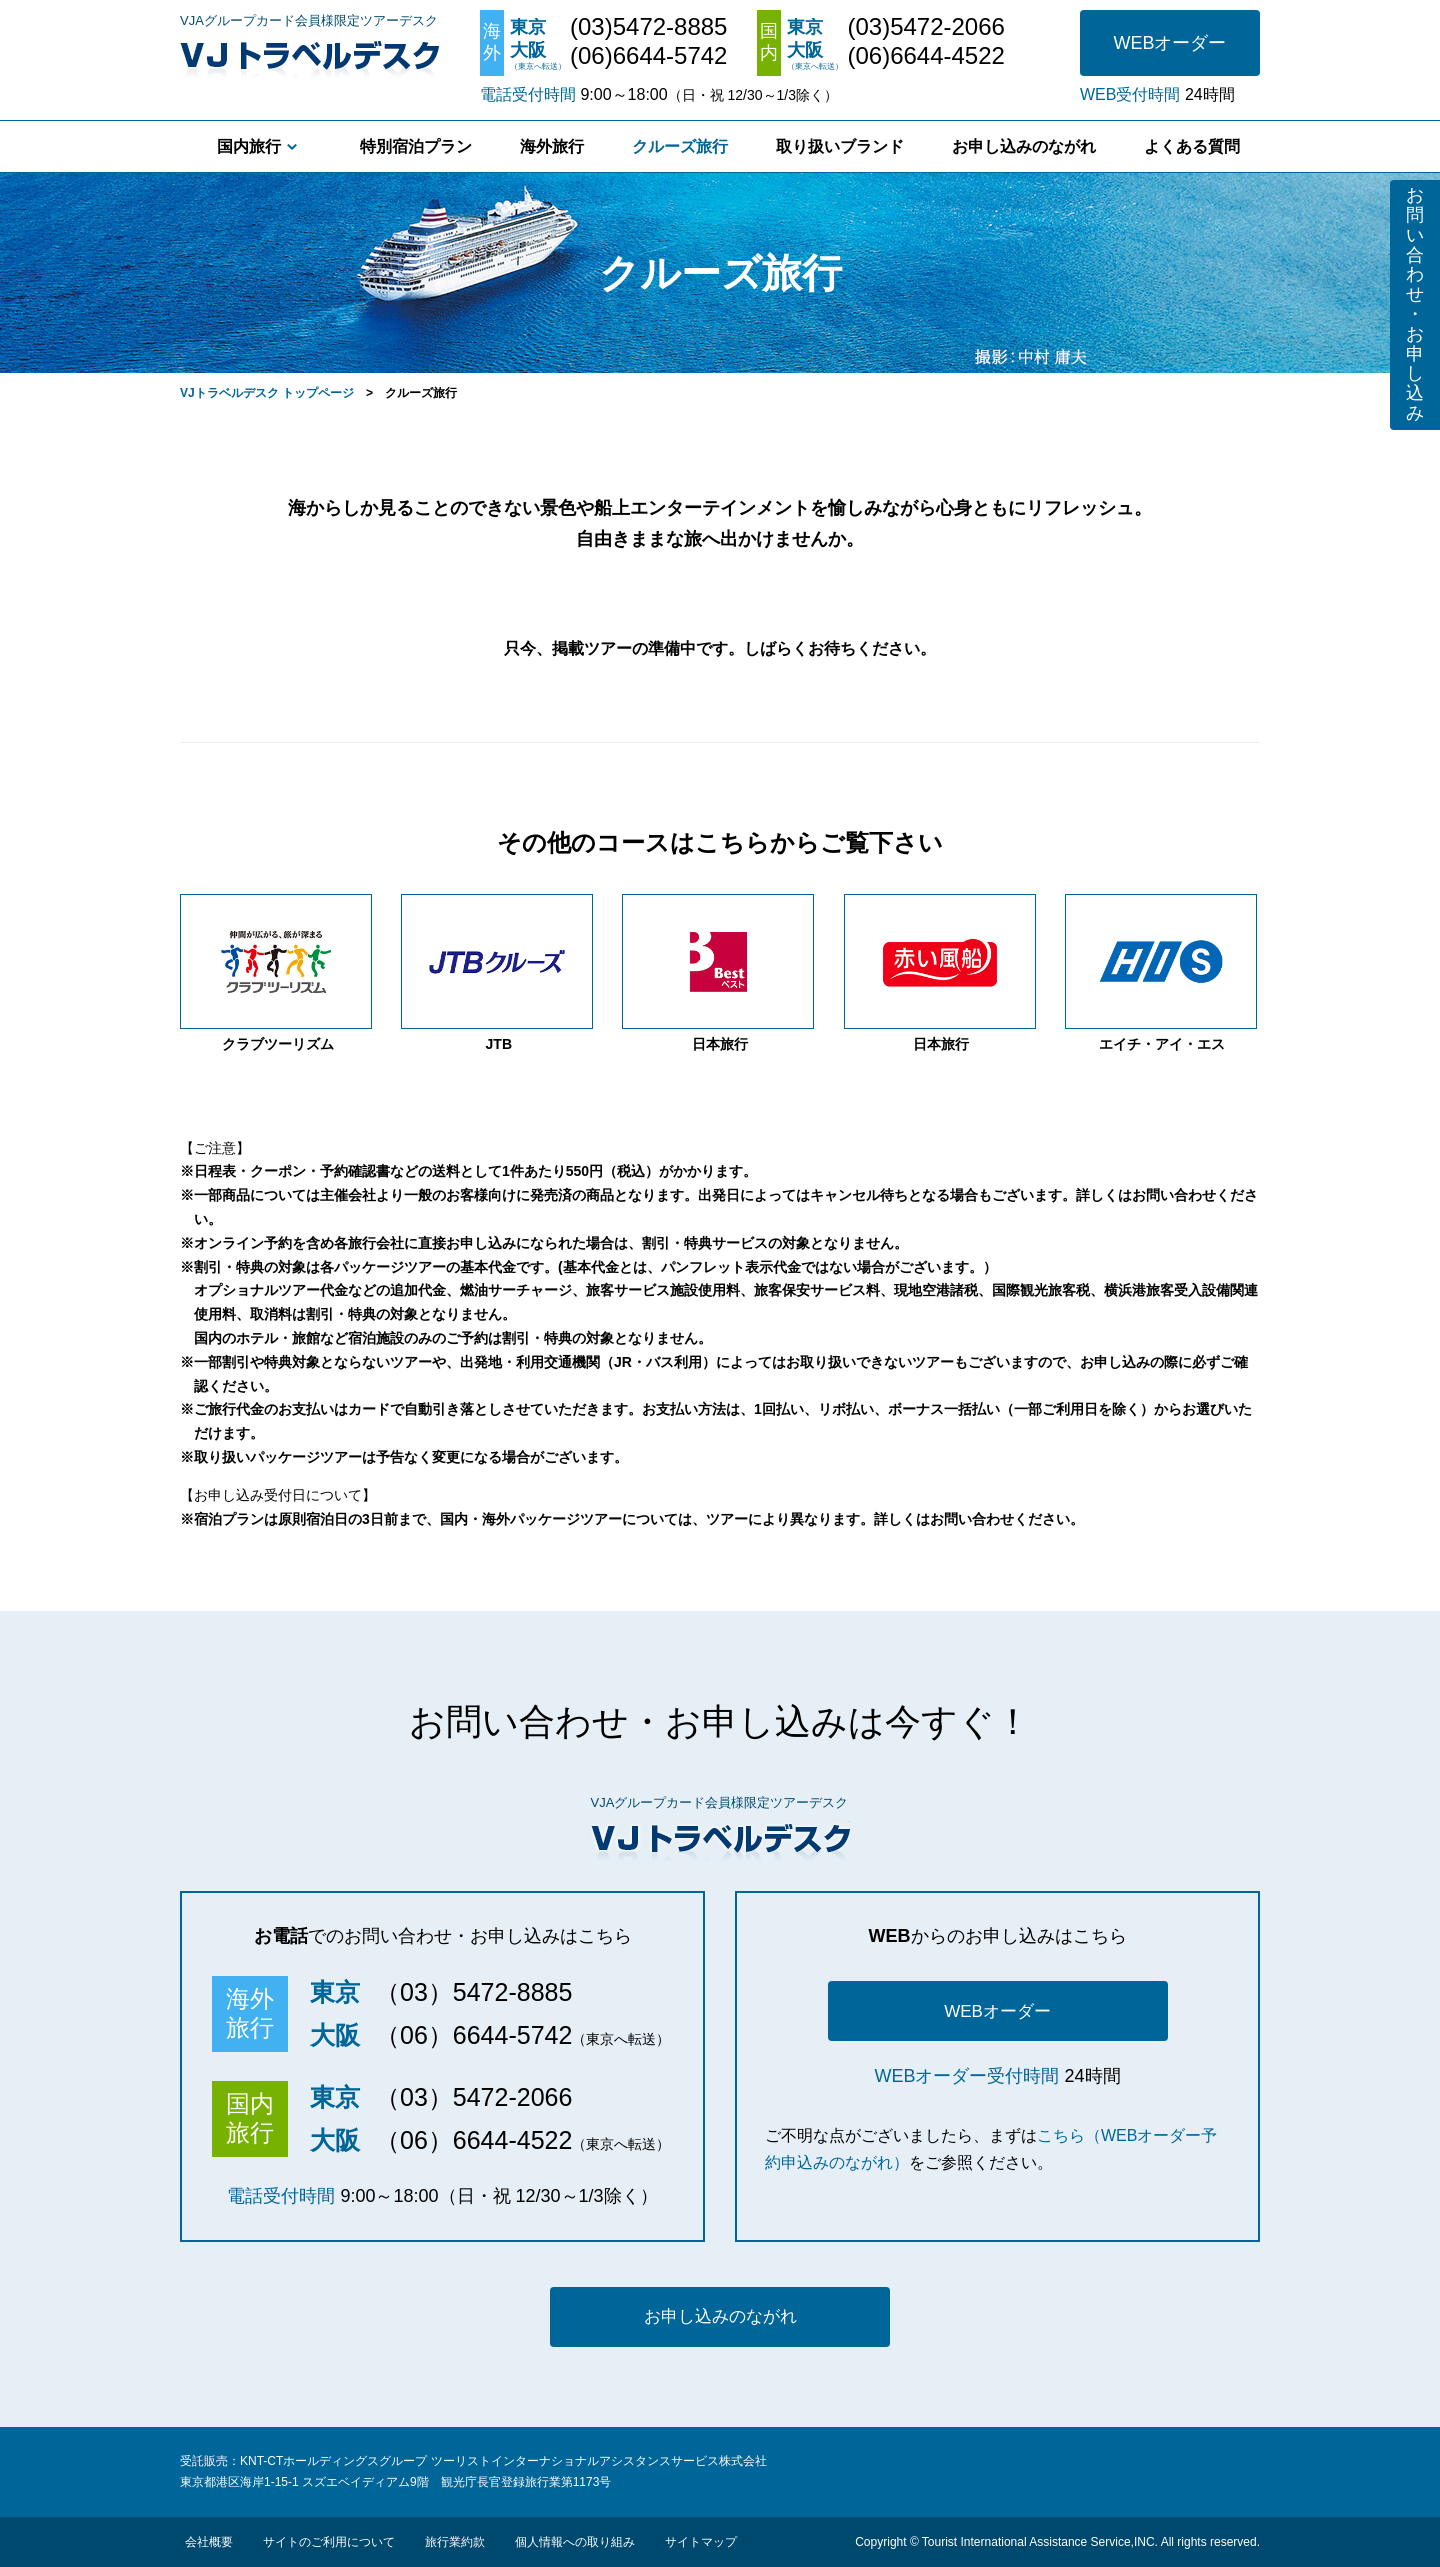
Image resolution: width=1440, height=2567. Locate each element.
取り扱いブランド (840, 146)
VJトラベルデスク (309, 55)
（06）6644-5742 (473, 2035)
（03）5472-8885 (473, 1992)
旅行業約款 (455, 2542)
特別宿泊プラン (416, 146)
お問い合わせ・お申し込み (1415, 304)
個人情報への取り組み (575, 2542)
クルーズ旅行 (680, 146)
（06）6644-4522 (473, 2140)
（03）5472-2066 (473, 2097)
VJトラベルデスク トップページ (267, 393)
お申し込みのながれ (1024, 146)
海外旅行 (552, 146)
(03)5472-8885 (648, 27)
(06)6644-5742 (648, 56)
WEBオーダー (1169, 43)
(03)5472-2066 (925, 27)
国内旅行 (249, 146)
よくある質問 (1192, 146)
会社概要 (209, 2542)
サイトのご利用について (329, 2542)
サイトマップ (701, 2542)
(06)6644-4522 (925, 56)
